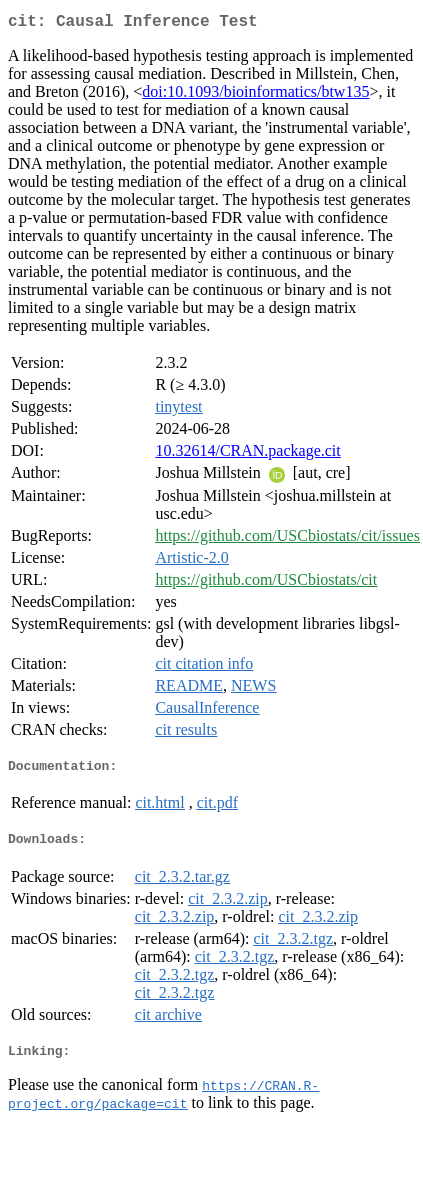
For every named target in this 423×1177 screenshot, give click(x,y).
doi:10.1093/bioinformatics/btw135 (255, 95)
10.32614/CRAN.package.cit (247, 454)
